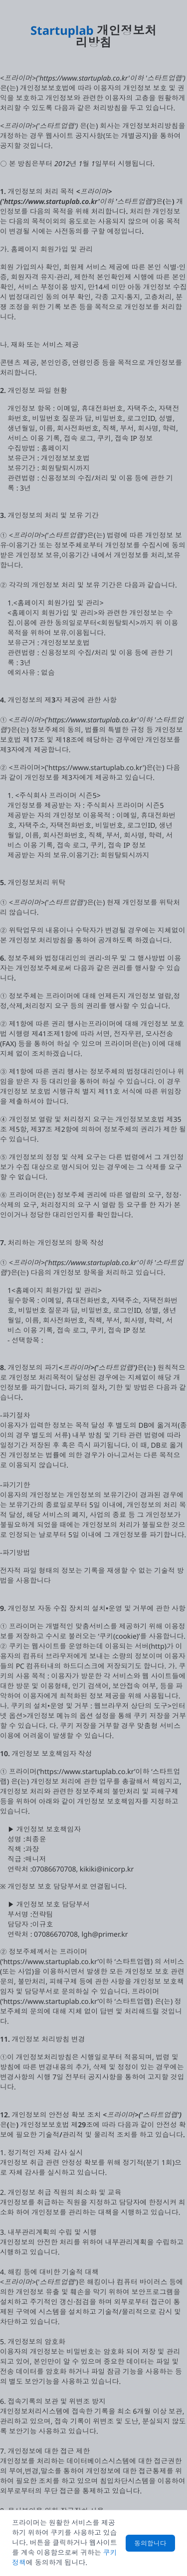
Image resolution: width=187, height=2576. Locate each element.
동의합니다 (150, 2543)
